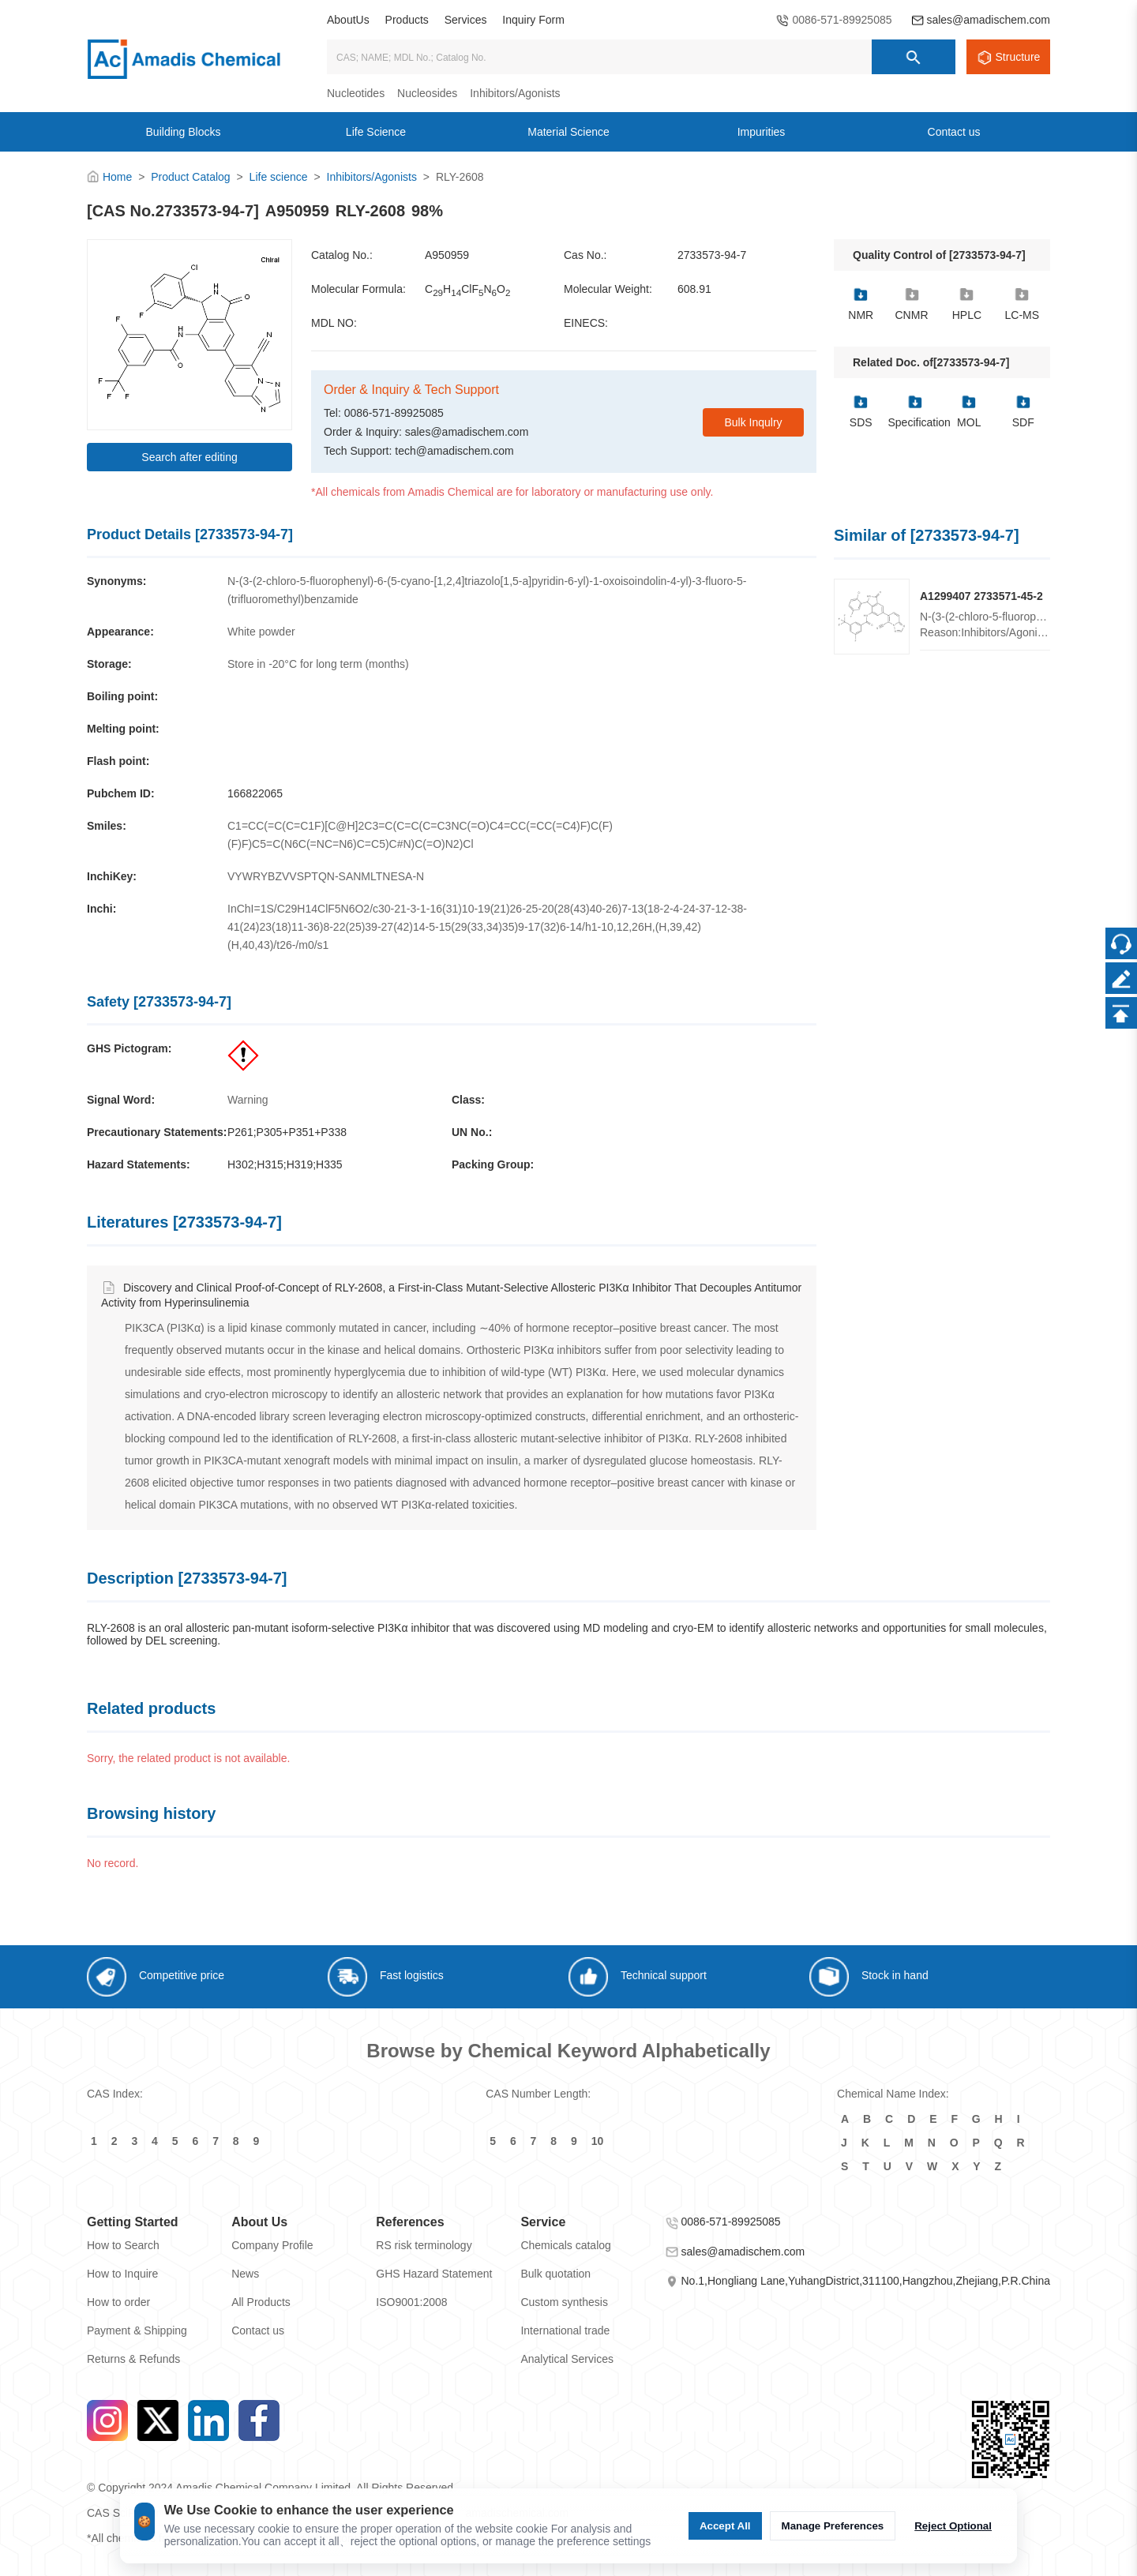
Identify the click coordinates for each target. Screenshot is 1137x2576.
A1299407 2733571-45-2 (981, 596)
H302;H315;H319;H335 (285, 1164)
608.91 (694, 289)
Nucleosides (427, 93)
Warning (247, 1099)
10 (597, 2141)
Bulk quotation (555, 2273)
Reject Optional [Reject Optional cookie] (953, 2526)
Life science (279, 177)
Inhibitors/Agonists (515, 93)
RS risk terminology (423, 2245)
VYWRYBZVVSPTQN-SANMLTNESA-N (325, 876)
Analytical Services (567, 2359)
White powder (261, 631)
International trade (565, 2330)
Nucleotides (356, 93)
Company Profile (272, 2245)
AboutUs (348, 19)
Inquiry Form (533, 19)
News (245, 2273)
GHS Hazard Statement (434, 2273)
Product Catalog (190, 177)
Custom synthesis (563, 2302)
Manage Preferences (833, 2526)
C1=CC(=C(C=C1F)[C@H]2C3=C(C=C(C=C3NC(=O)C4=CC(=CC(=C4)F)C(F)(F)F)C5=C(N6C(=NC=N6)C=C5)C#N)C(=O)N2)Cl (420, 834)
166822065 (255, 793)
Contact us (257, 2330)
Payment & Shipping (137, 2330)
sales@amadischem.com (988, 19)
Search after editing (189, 457)
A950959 (447, 255)
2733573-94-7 (711, 255)
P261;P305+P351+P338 (287, 1132)
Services (466, 19)
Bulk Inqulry (753, 422)
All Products (261, 2302)
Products (407, 19)
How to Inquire (122, 2273)
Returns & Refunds (133, 2359)
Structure (1018, 57)
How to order (118, 2302)
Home (117, 177)
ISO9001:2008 (411, 2302)
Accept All (725, 2526)
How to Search (123, 2245)
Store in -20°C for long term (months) (318, 664)
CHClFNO (467, 290)
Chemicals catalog (565, 2245)
